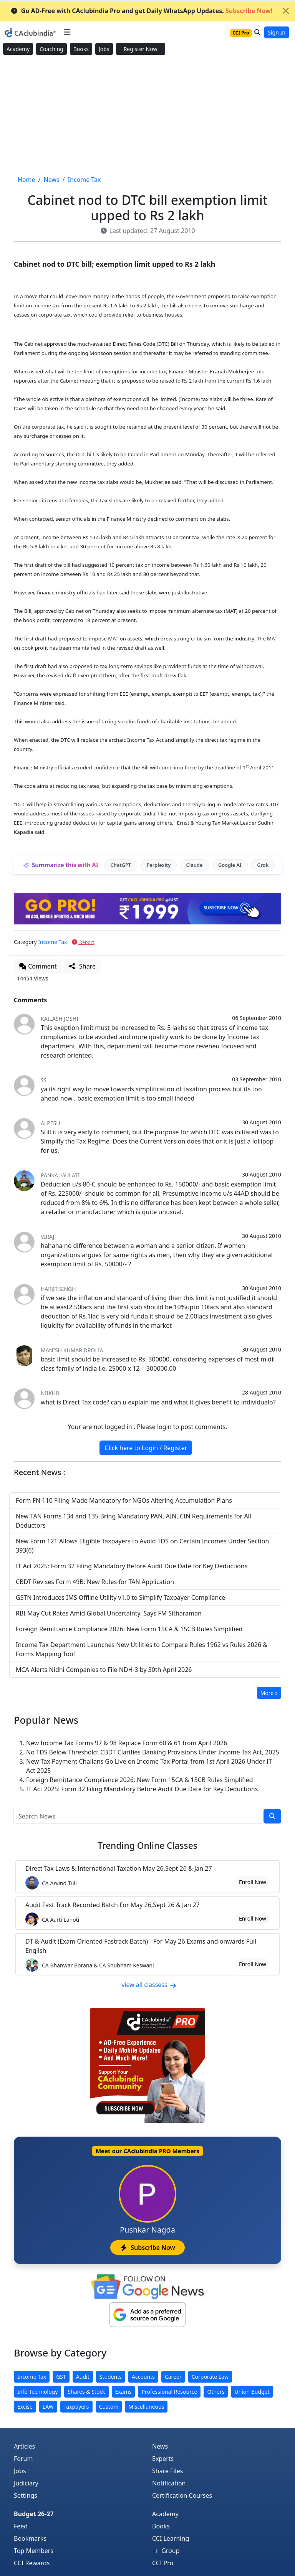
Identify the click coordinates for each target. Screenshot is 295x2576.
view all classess (149, 1984)
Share (82, 966)
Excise (25, 2406)
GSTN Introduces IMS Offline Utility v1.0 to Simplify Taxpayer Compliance (120, 1597)
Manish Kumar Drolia (72, 1350)
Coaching (51, 49)
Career (173, 2376)
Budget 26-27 (34, 2514)
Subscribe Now (147, 2247)
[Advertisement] (147, 115)
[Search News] (138, 1816)
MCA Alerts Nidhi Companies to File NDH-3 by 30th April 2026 (104, 1669)
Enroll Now (252, 1882)
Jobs (104, 49)
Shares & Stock (86, 2391)
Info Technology (37, 2391)
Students (110, 2376)
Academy (18, 49)
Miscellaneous (146, 2406)
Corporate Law (210, 2376)
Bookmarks (30, 2538)
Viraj (47, 1236)
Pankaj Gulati (60, 1175)
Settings (25, 2495)
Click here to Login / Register (145, 1448)
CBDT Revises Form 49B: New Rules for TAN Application (95, 1582)
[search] (272, 1816)
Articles (24, 2446)
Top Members (33, 2550)
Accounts (143, 2376)
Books (81, 49)
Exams (123, 2391)
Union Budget (251, 2391)
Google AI (230, 864)
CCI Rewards (32, 2563)
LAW (48, 2406)
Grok (262, 864)
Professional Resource (169, 2391)
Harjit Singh (58, 1288)
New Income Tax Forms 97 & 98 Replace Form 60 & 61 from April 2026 (126, 1743)
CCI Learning (170, 2538)
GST (61, 2376)
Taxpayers (76, 2406)
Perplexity (158, 864)
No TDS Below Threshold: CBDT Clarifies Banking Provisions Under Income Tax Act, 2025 (152, 1752)
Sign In (276, 32)
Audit (82, 2376)
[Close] (286, 10)
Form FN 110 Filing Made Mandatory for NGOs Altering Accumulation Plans (124, 1500)
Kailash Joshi (59, 1018)
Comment (38, 966)
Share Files (167, 2471)
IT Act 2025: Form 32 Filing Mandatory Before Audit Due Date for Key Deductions (131, 1566)
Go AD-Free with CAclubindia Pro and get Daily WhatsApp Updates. (141, 11)
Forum (23, 2458)
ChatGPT (121, 864)
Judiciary (26, 2483)
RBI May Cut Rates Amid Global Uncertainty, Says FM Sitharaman (109, 1613)
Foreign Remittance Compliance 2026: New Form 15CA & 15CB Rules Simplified (129, 1629)
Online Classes (147, 1846)
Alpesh (50, 1123)
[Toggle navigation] (67, 32)
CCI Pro (162, 2563)
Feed (21, 2526)
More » (269, 1692)
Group (166, 2550)
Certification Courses (182, 2495)
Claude (194, 864)
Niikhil (50, 1393)
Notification (169, 2483)
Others (215, 2391)
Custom (109, 2406)
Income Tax (52, 942)
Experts (163, 2458)
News (160, 2446)
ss (43, 1080)
